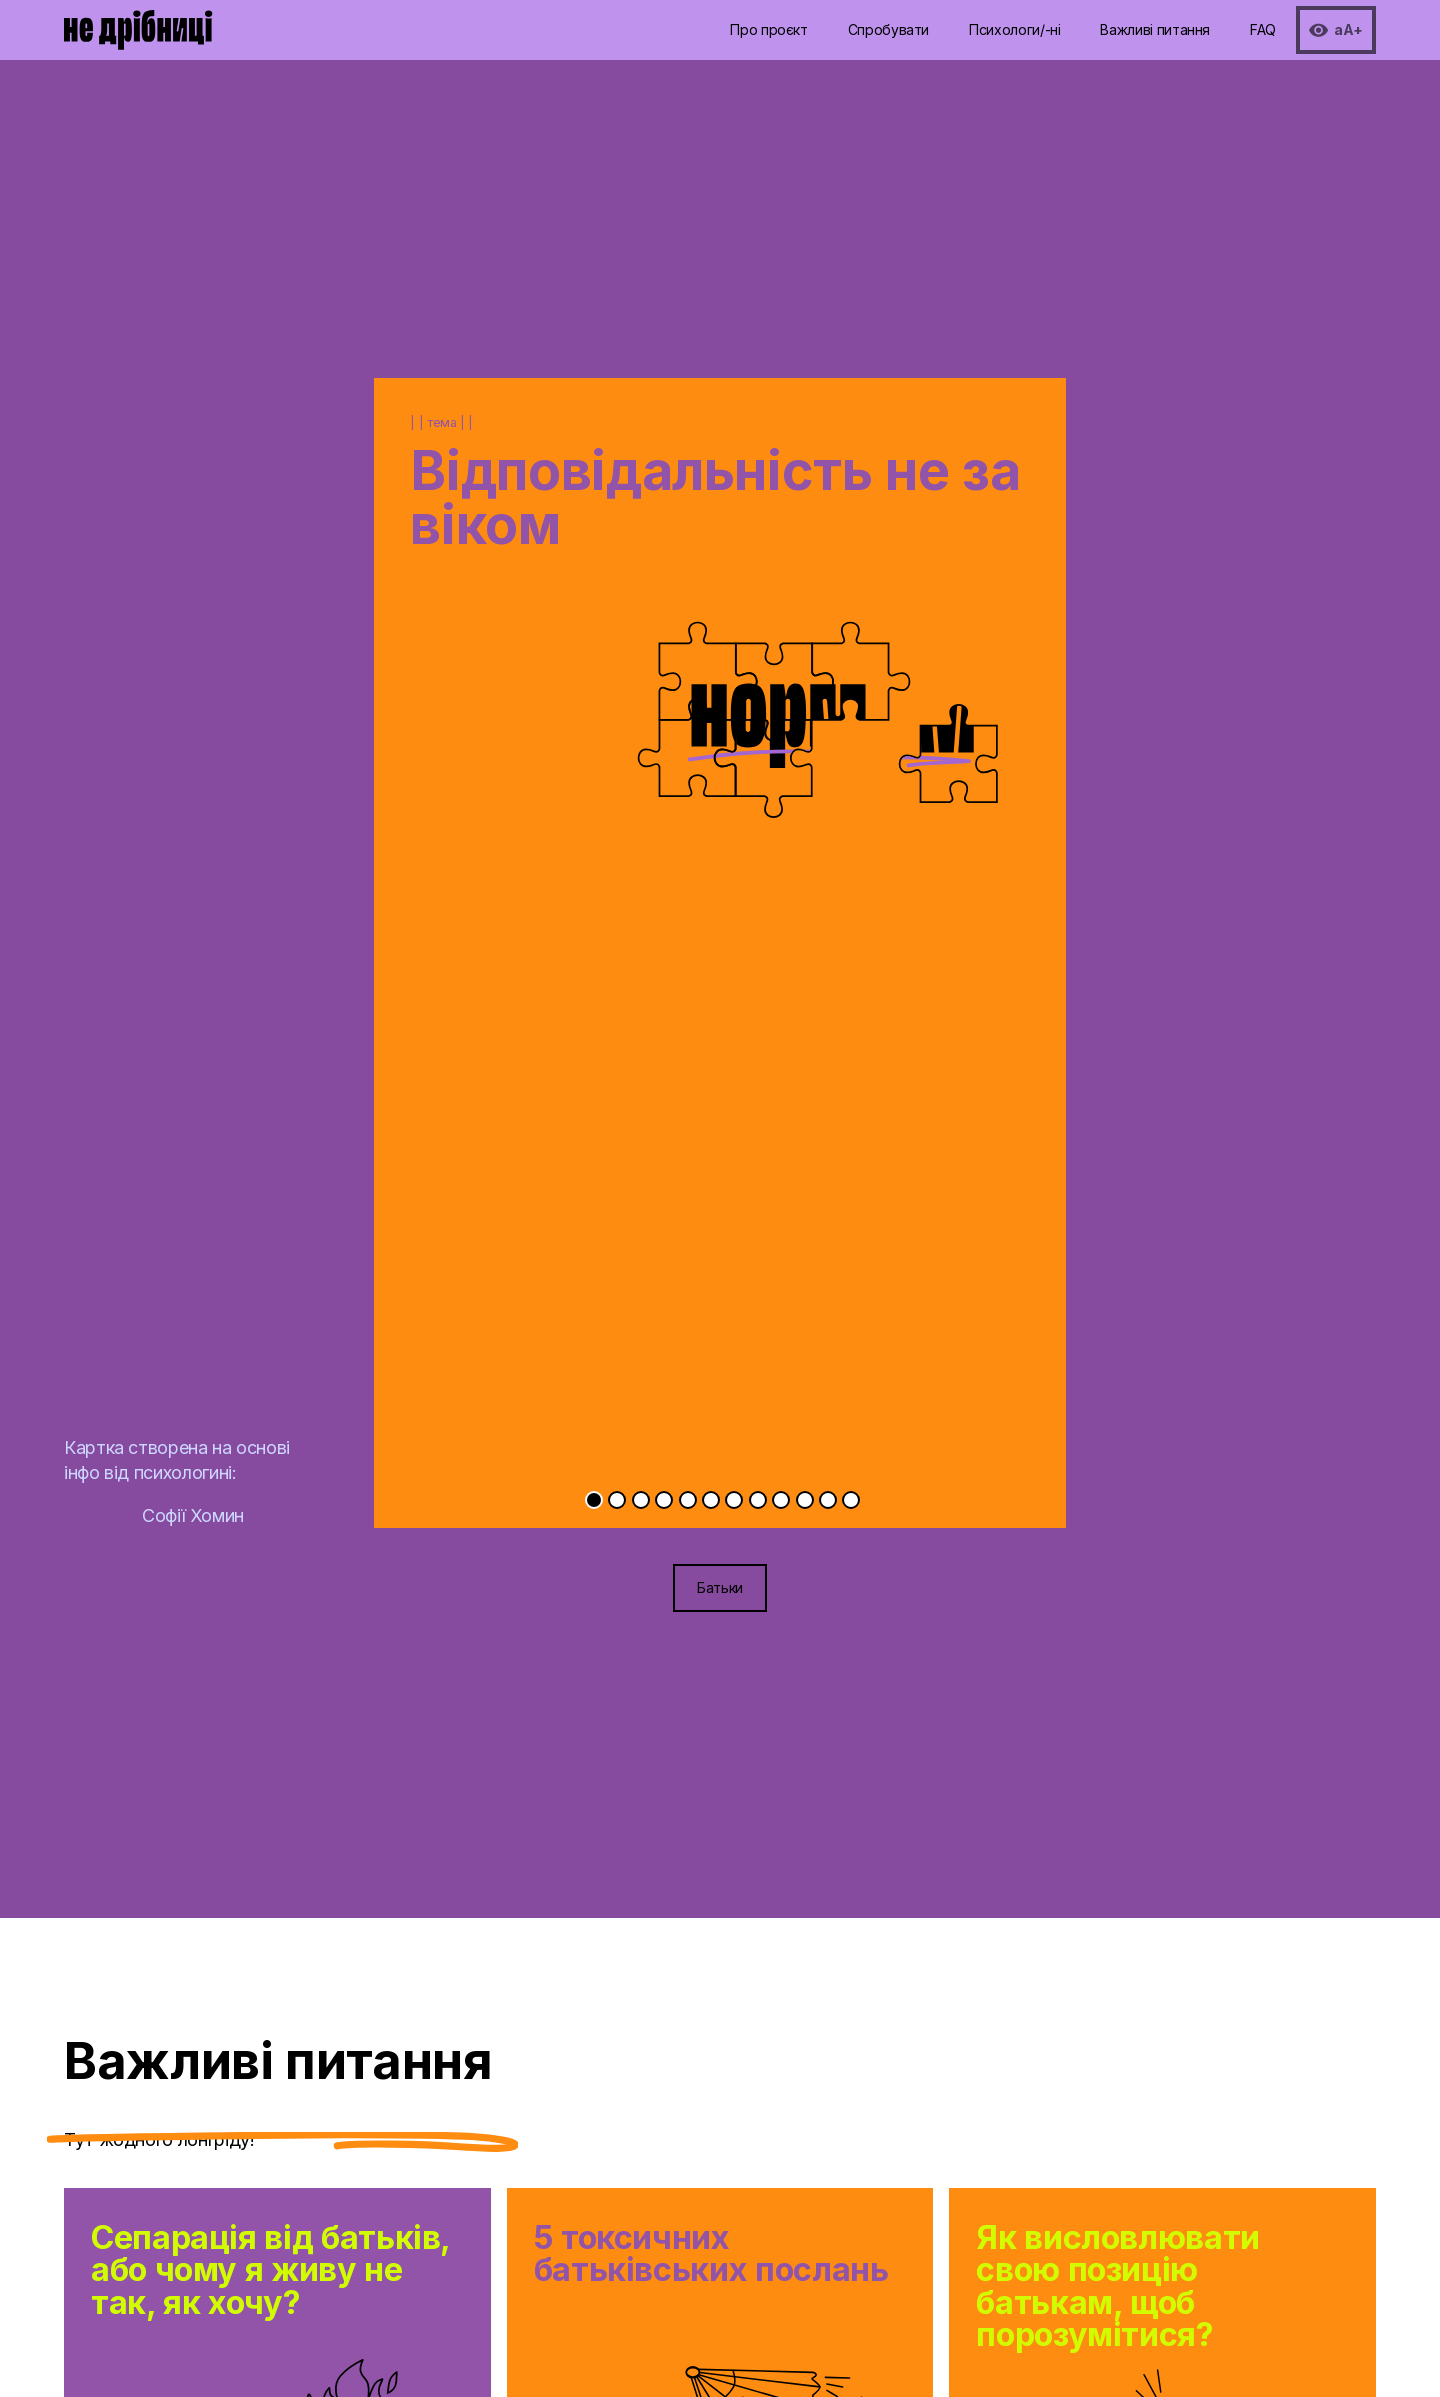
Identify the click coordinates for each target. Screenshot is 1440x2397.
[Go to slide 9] (781, 1500)
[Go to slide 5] (688, 1500)
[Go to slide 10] (805, 1500)
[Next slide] (893, 878)
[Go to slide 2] (617, 1500)
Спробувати (888, 29)
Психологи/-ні (1014, 29)
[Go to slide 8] (758, 1500)
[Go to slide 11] (828, 1500)
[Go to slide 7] (734, 1500)
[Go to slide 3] (641, 1500)
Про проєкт (768, 29)
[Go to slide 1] (594, 1500)
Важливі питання (1155, 29)
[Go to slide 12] (851, 1500)
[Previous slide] (547, 878)
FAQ (1263, 29)
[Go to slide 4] (664, 1500)
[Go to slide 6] (711, 1500)
